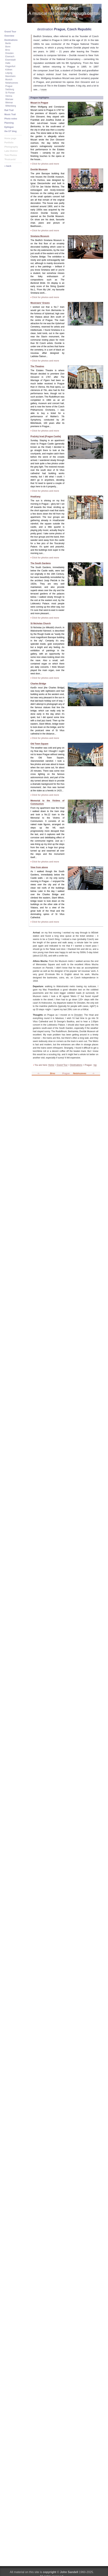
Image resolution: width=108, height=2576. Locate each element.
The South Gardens (41, 563)
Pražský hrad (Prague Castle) (46, 436)
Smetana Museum (40, 236)
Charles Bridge (38, 683)
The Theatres (37, 366)
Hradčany (36, 496)
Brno (52, 1073)
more (44, 89)
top (95, 1065)
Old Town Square (40, 744)
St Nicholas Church (41, 623)
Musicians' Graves (40, 303)
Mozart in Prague (39, 102)
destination (45, 29)
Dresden (78, 1015)
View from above (39, 867)
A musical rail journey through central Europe (64, 13)
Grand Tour (62, 1065)
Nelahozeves (79, 1073)
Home (51, 1065)
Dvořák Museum (39, 169)
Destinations (76, 1065)
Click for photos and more (45, 164)
